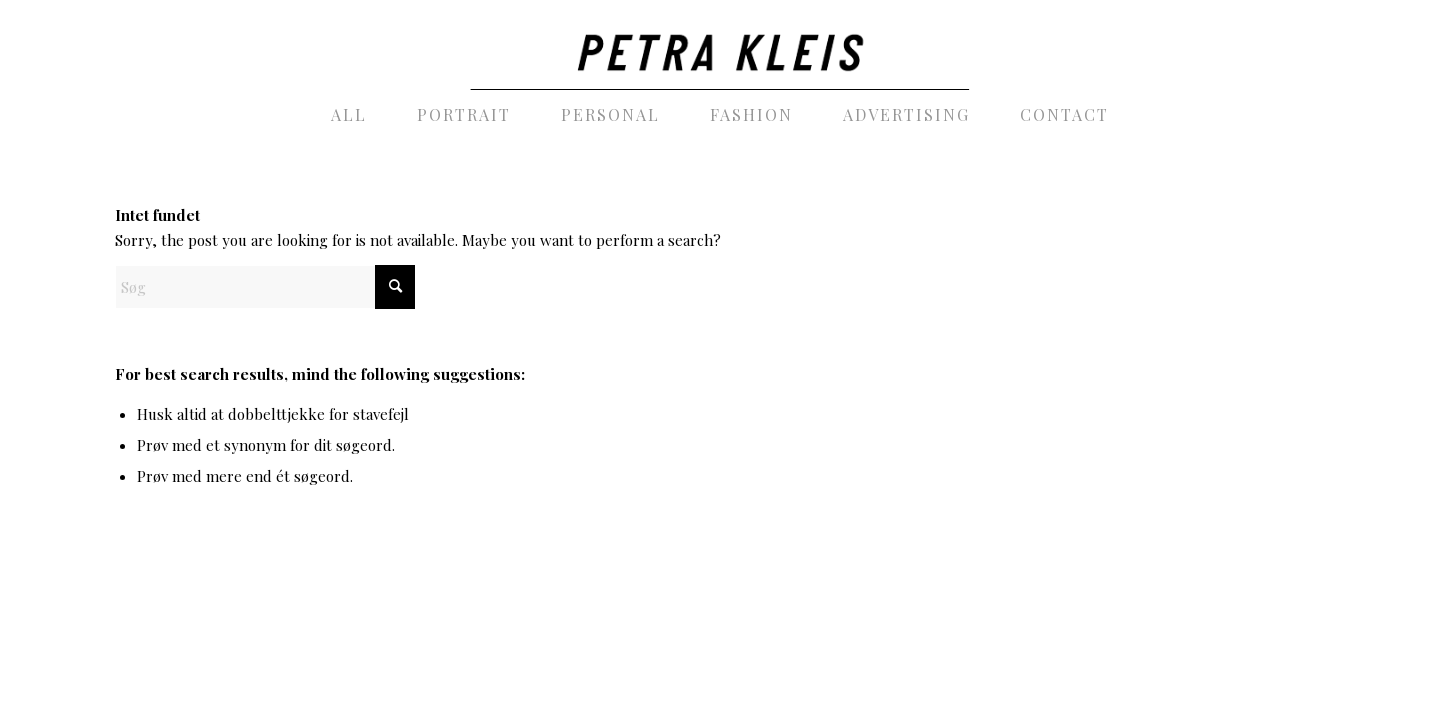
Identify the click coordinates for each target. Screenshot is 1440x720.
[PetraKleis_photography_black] (719, 45)
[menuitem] (349, 115)
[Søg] (265, 287)
